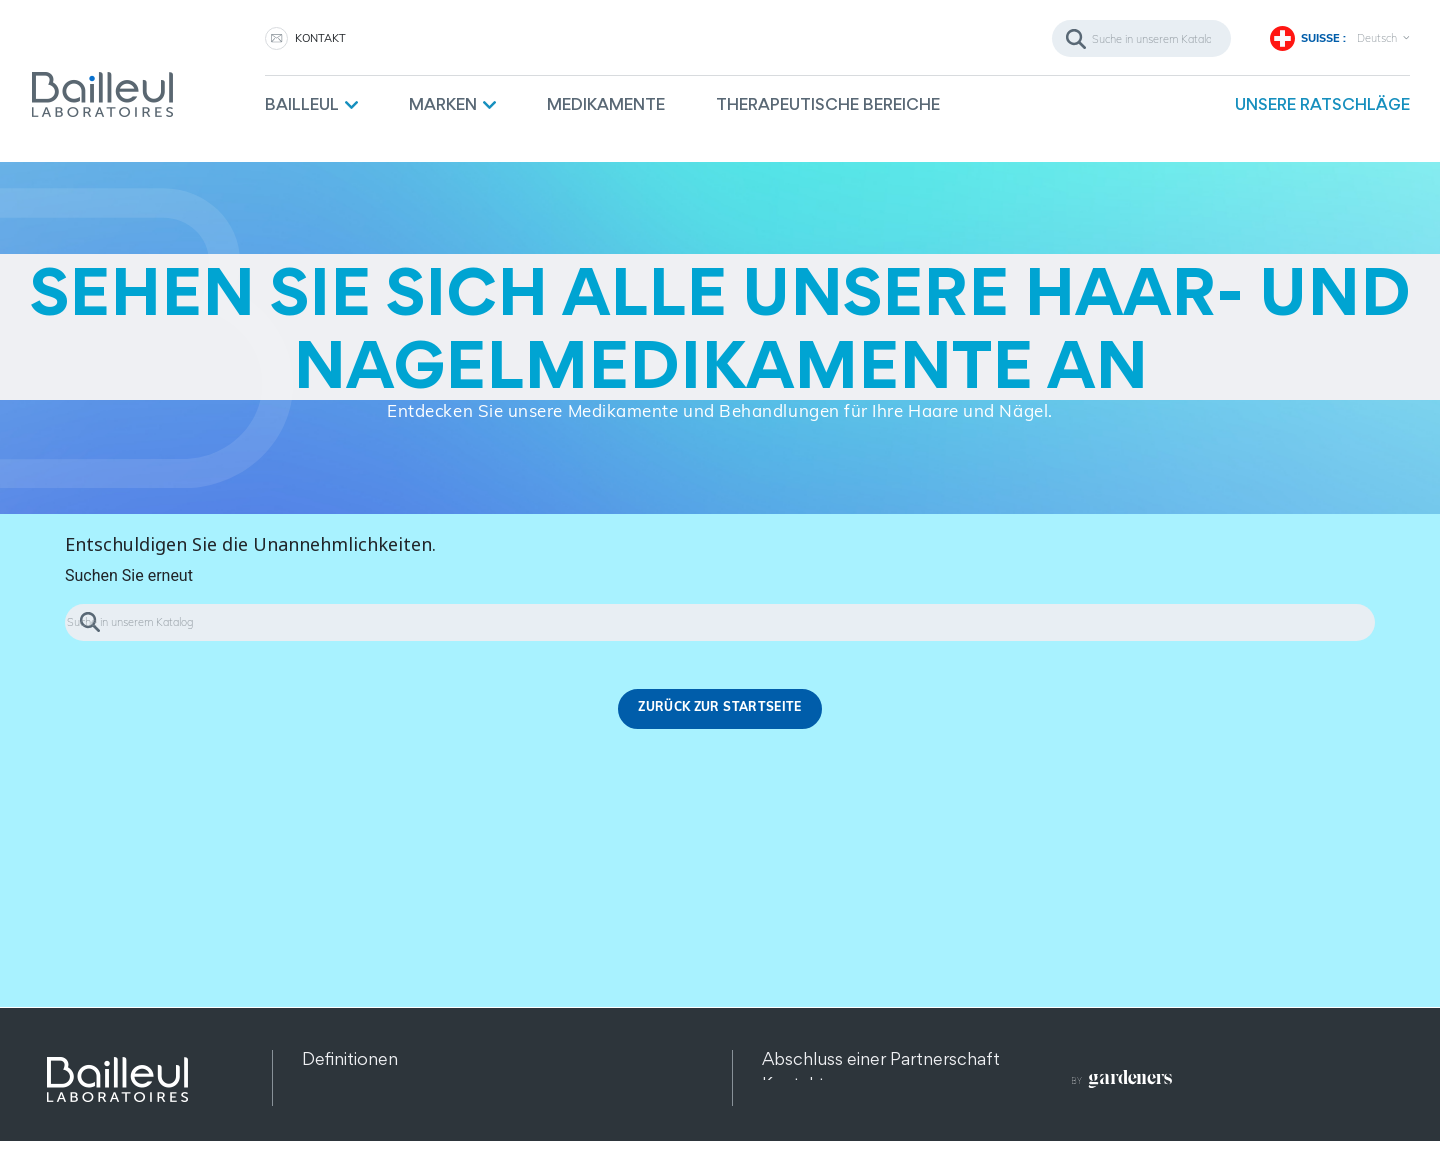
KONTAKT (320, 38)
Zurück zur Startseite (720, 708)
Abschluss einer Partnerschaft (881, 1058)
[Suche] (1141, 38)
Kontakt (793, 1083)
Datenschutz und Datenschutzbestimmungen (484, 1083)
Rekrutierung (813, 1108)
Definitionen (350, 1058)
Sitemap (335, 1108)
